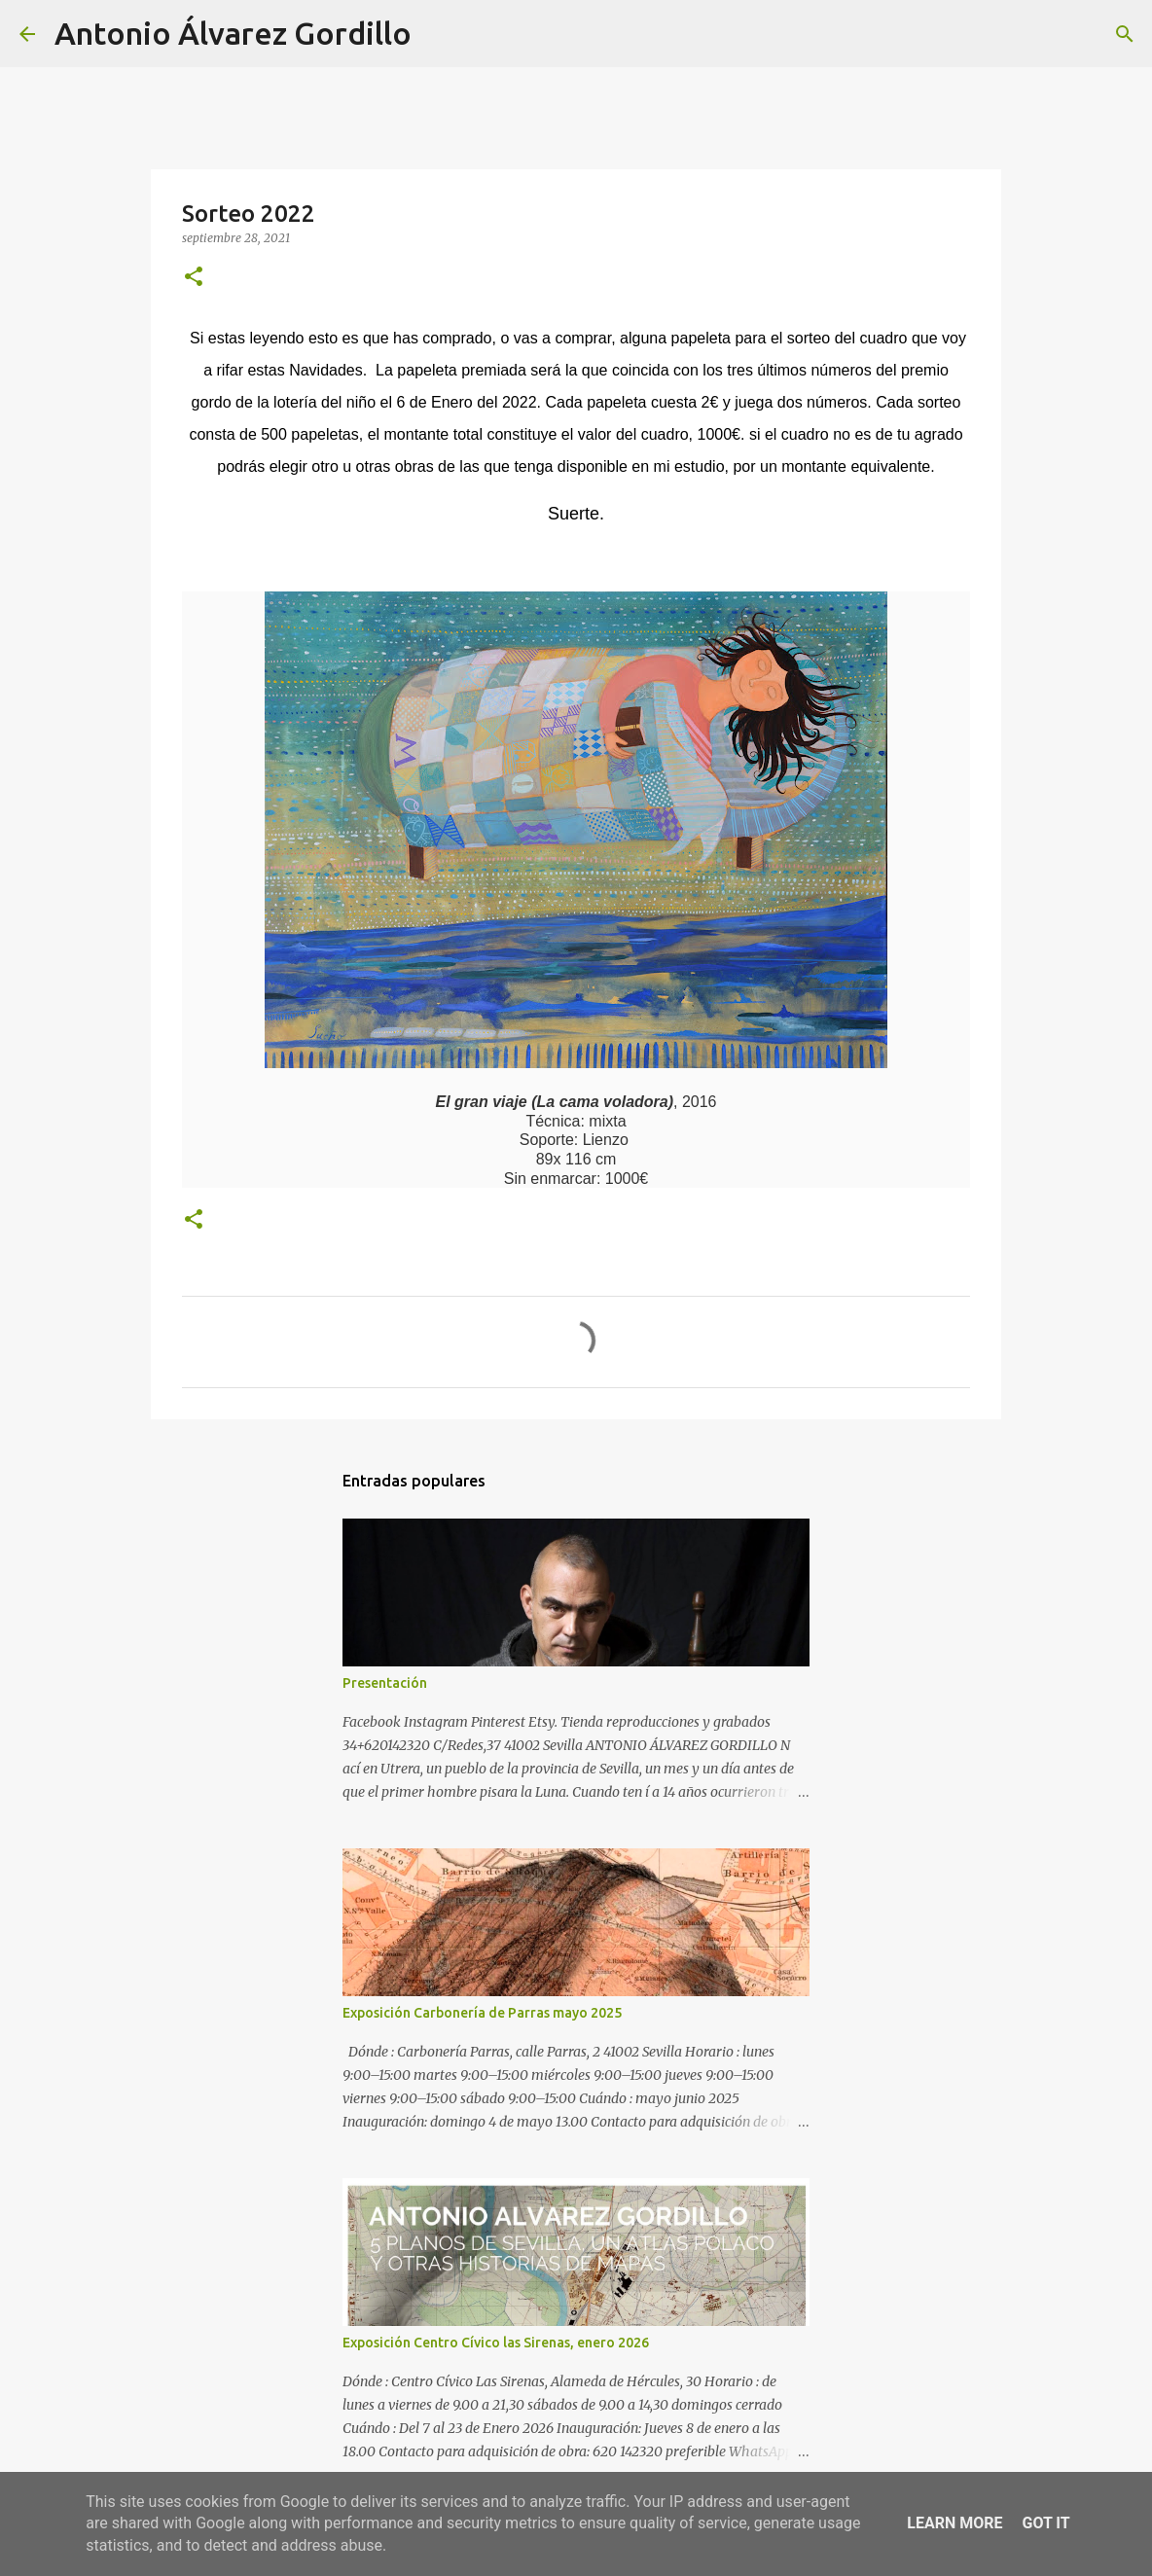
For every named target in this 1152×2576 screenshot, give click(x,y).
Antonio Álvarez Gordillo (233, 33)
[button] (193, 278)
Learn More (954, 2523)
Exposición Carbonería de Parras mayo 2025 (482, 2013)
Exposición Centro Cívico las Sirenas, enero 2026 (495, 2342)
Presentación (384, 1683)
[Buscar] (438, 34)
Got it (1045, 2523)
